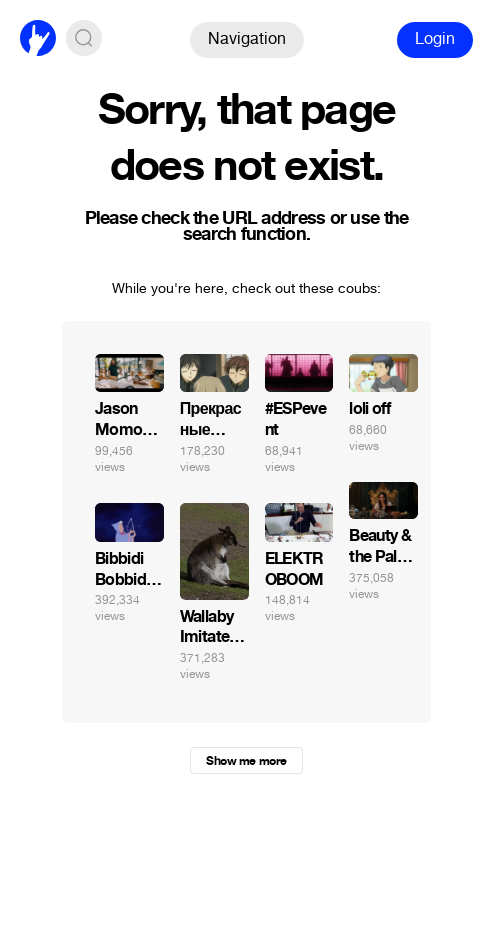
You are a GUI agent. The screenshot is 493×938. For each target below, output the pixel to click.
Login (435, 38)
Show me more (246, 761)
